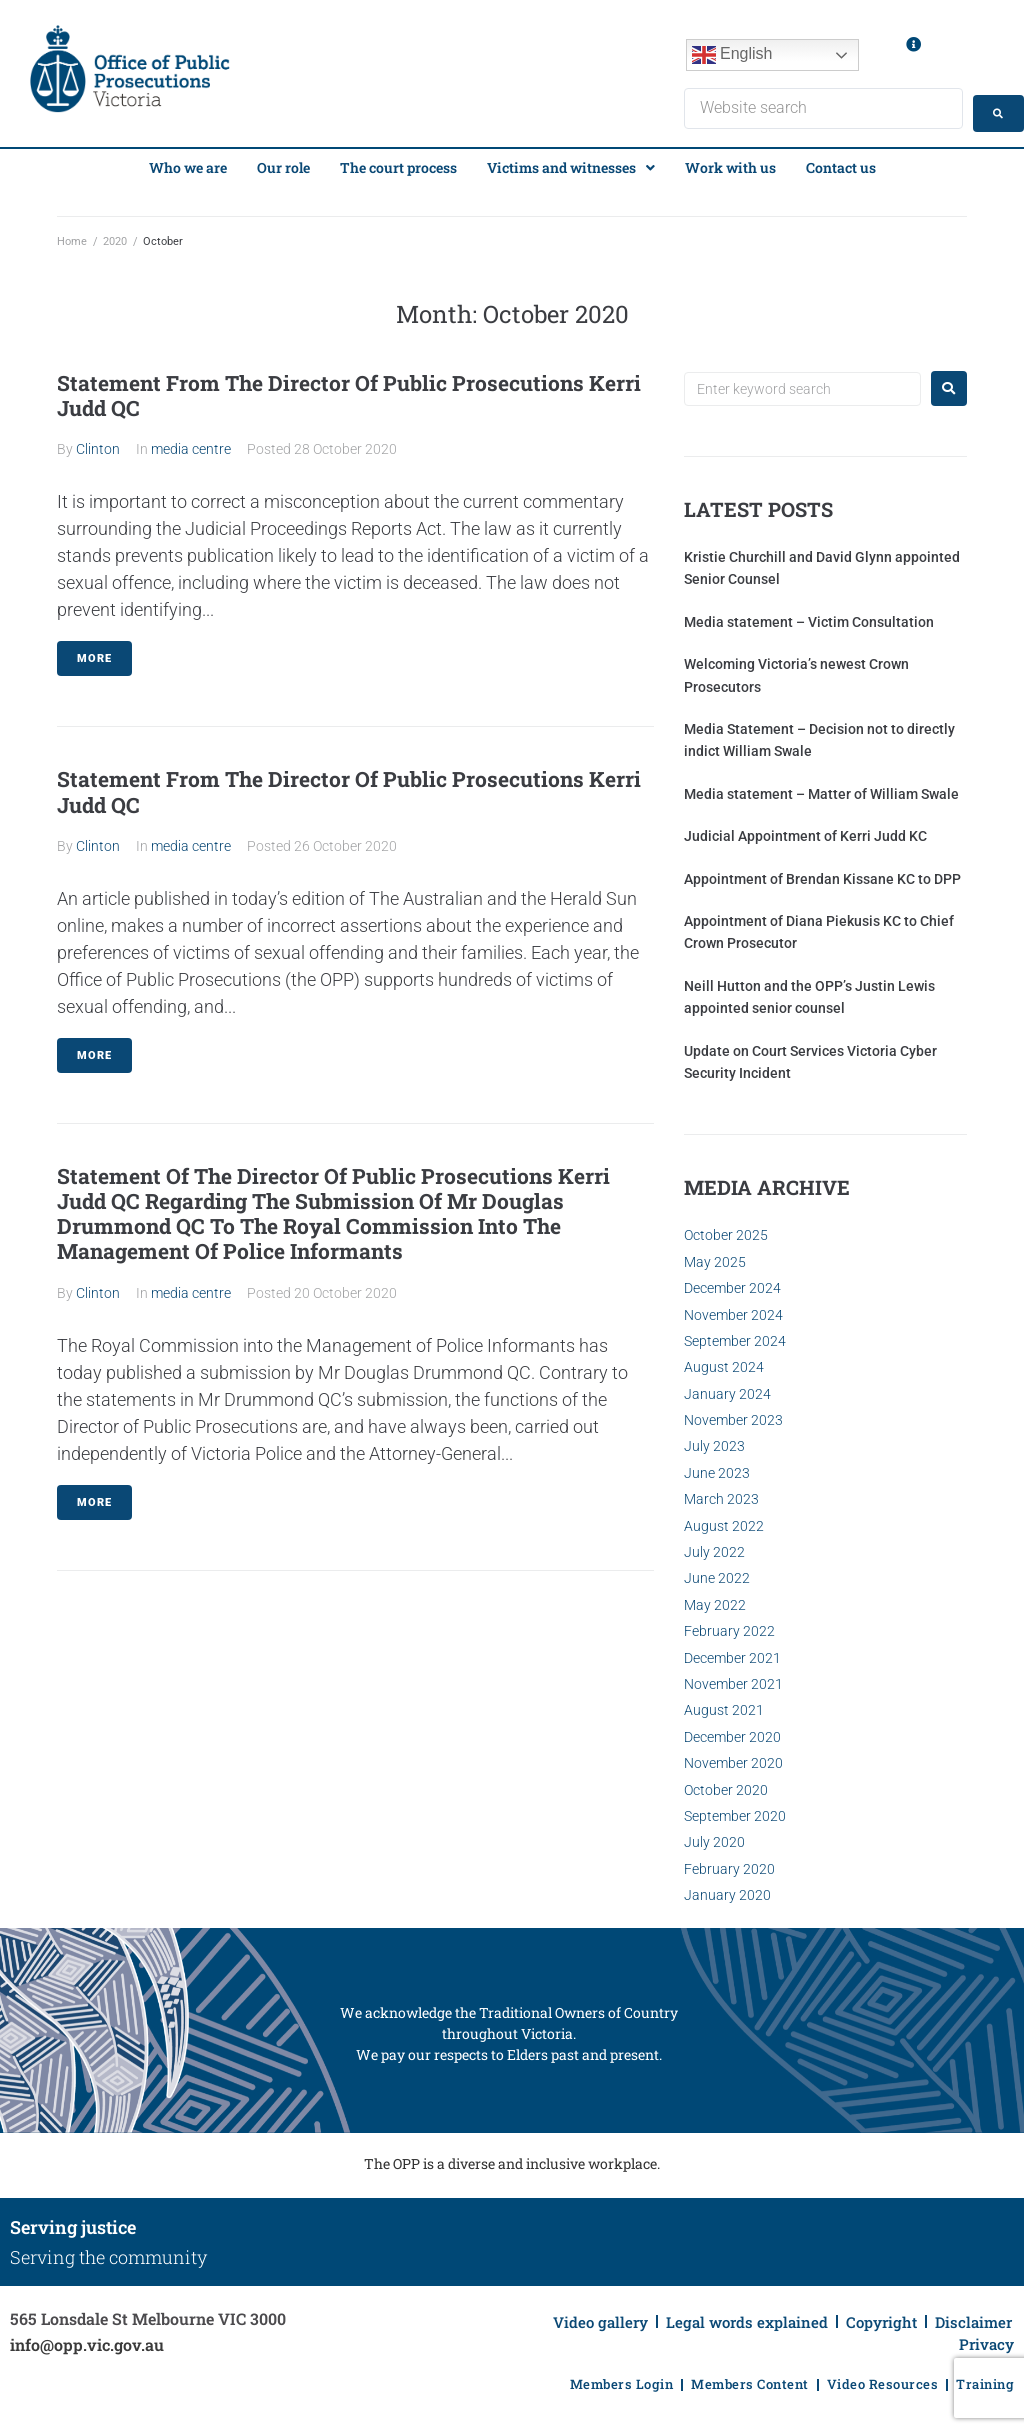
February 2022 (729, 1625)
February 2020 (729, 1863)
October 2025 (726, 1229)
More (94, 652)
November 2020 (733, 1757)
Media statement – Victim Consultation (809, 616)
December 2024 (732, 1282)
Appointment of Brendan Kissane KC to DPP (822, 872)
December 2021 (732, 1651)
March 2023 (721, 1493)
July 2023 (714, 1440)
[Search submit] (968, 105)
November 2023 (733, 1414)
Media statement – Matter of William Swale (821, 788)
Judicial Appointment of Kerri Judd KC (805, 830)
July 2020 (714, 1836)
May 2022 (715, 1599)
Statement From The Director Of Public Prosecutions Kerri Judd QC (349, 389)
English (732, 55)
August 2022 (724, 1519)
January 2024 (727, 1387)
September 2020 (735, 1810)
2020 (115, 235)
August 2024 (724, 1361)
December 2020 (732, 1731)
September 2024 (735, 1335)
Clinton (98, 443)
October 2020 (726, 1783)
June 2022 (717, 1572)
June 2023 (717, 1467)
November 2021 (733, 1678)
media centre (191, 443)
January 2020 (727, 1889)
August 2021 (724, 1704)
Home (72, 235)
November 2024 (733, 1308)
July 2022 (714, 1546)
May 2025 (715, 1256)
